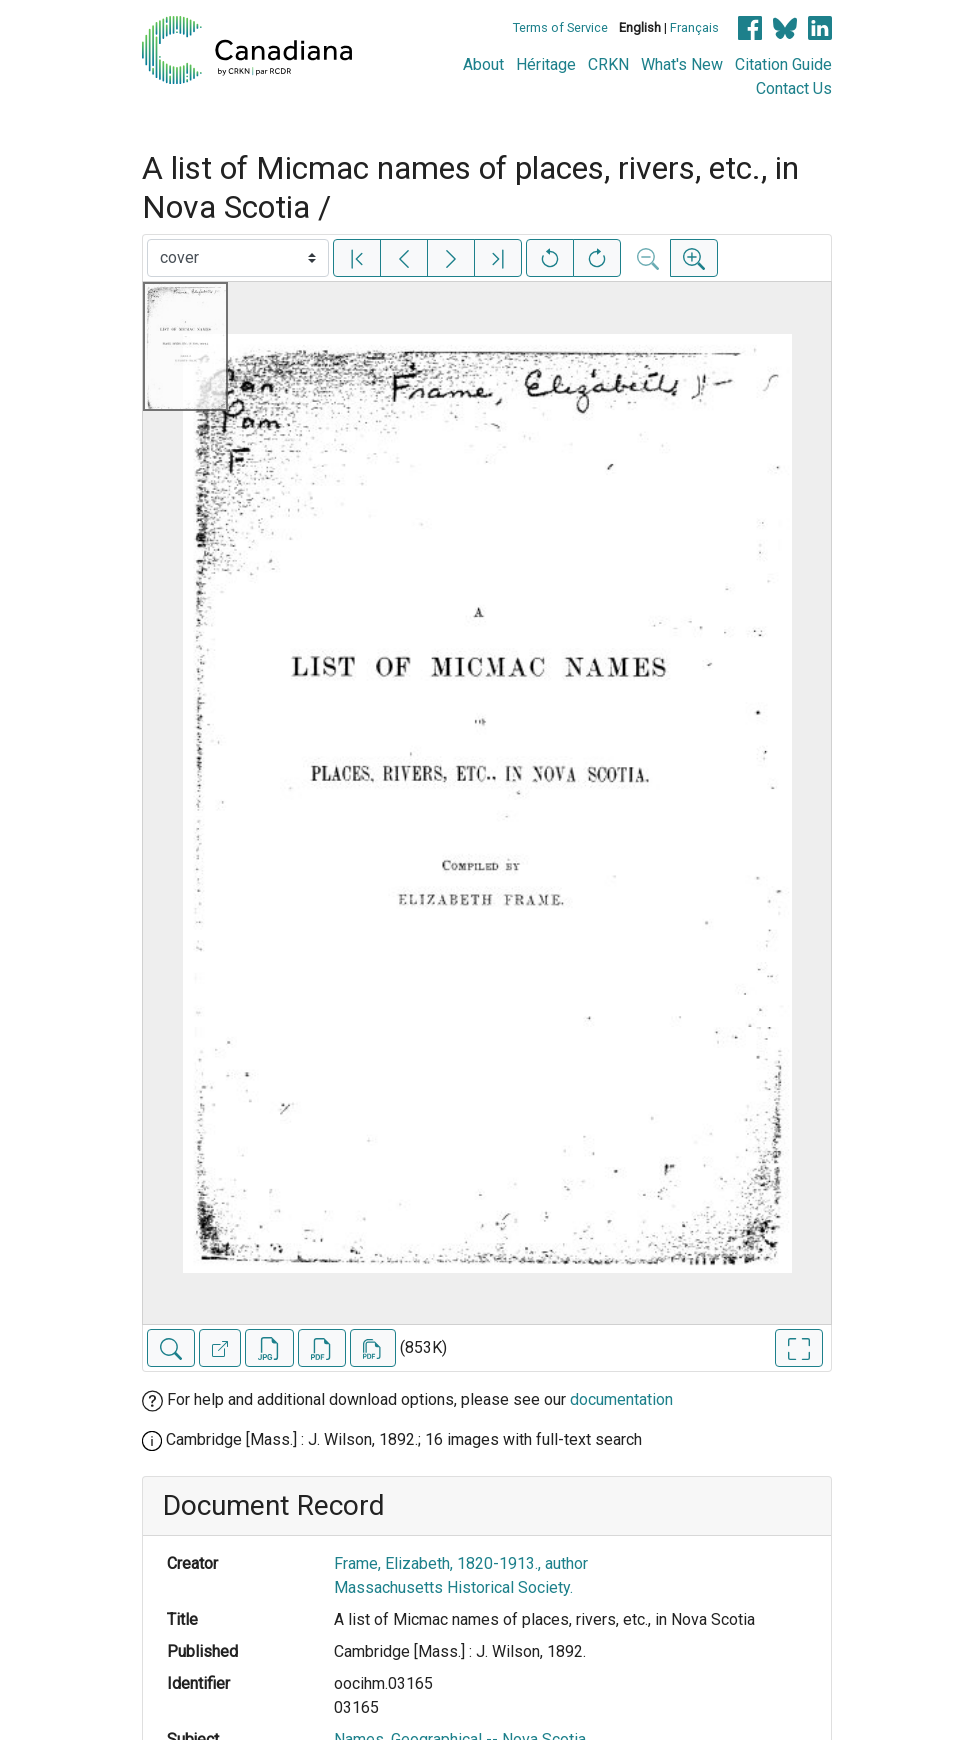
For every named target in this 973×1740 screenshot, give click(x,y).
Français (694, 27)
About (483, 64)
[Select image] (238, 258)
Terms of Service (560, 27)
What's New (682, 64)
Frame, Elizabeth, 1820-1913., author (461, 1563)
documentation (621, 1399)
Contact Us (794, 88)
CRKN (608, 64)
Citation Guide (783, 64)
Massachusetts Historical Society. (453, 1587)
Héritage (546, 64)
